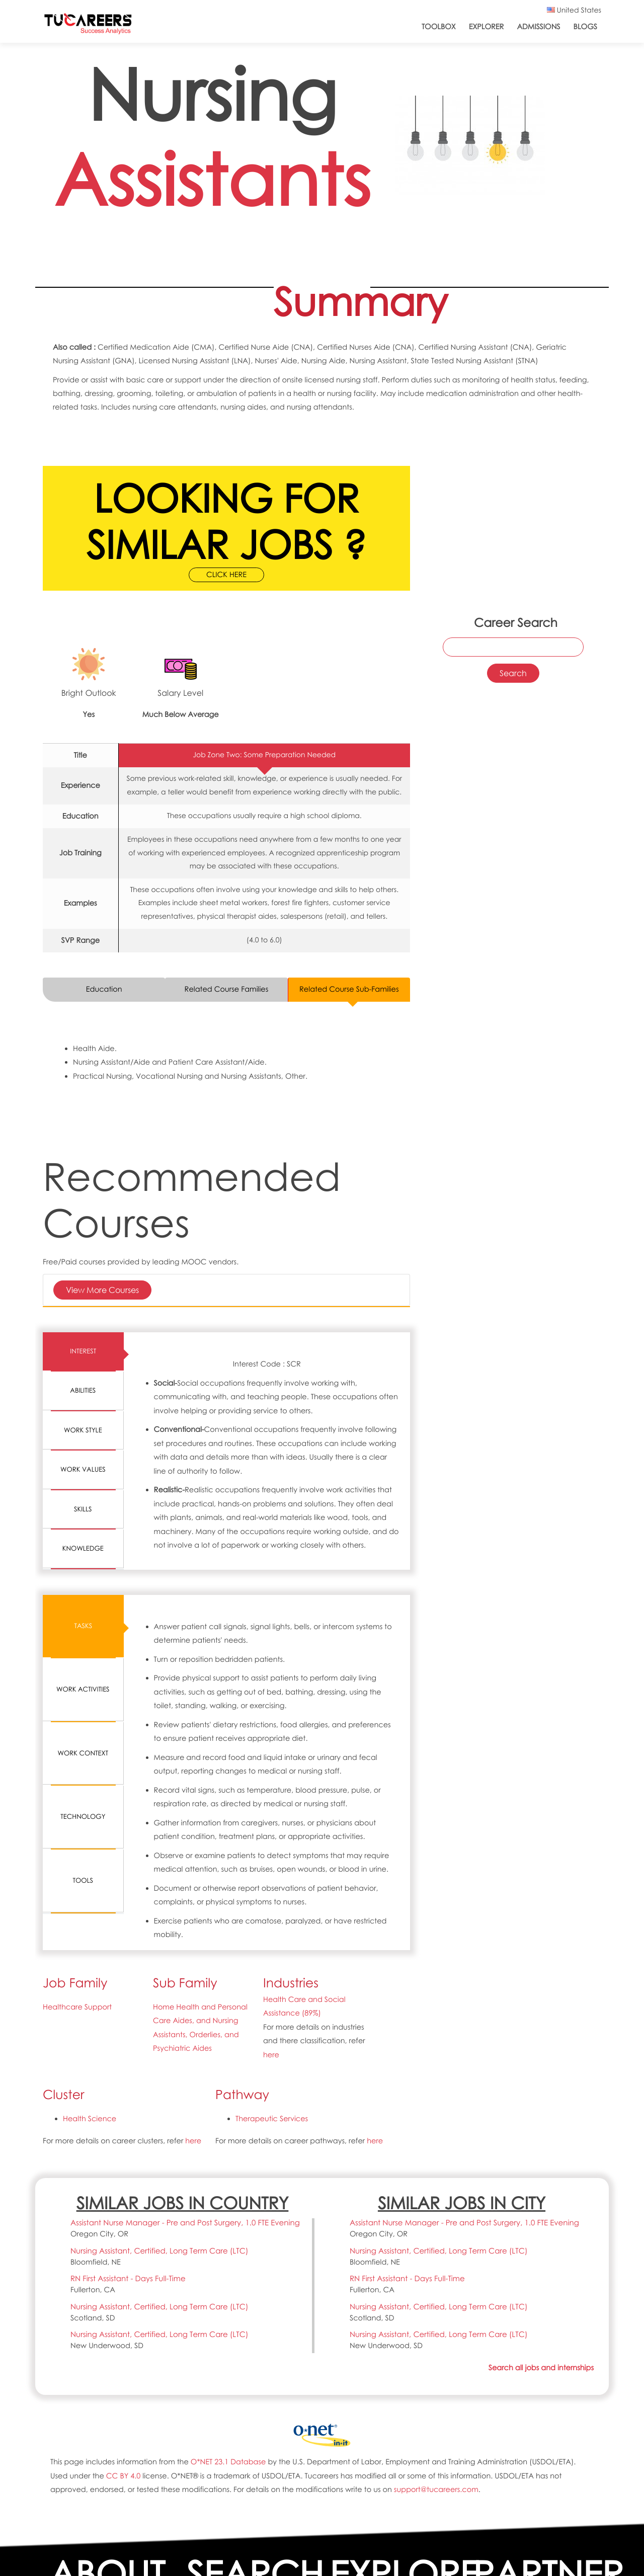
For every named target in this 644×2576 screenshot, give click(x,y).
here (271, 2054)
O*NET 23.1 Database (228, 2461)
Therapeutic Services (271, 2118)
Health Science (89, 2118)
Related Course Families (227, 989)
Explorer (486, 26)
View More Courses (102, 1289)
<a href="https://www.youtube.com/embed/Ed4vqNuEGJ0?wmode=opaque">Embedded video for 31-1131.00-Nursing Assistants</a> (513, 490)
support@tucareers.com (436, 2489)
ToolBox (439, 26)
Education (104, 989)
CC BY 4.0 (123, 2475)
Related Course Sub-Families (348, 989)
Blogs (585, 26)
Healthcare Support (77, 2006)
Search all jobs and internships (541, 2367)
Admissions (538, 26)
